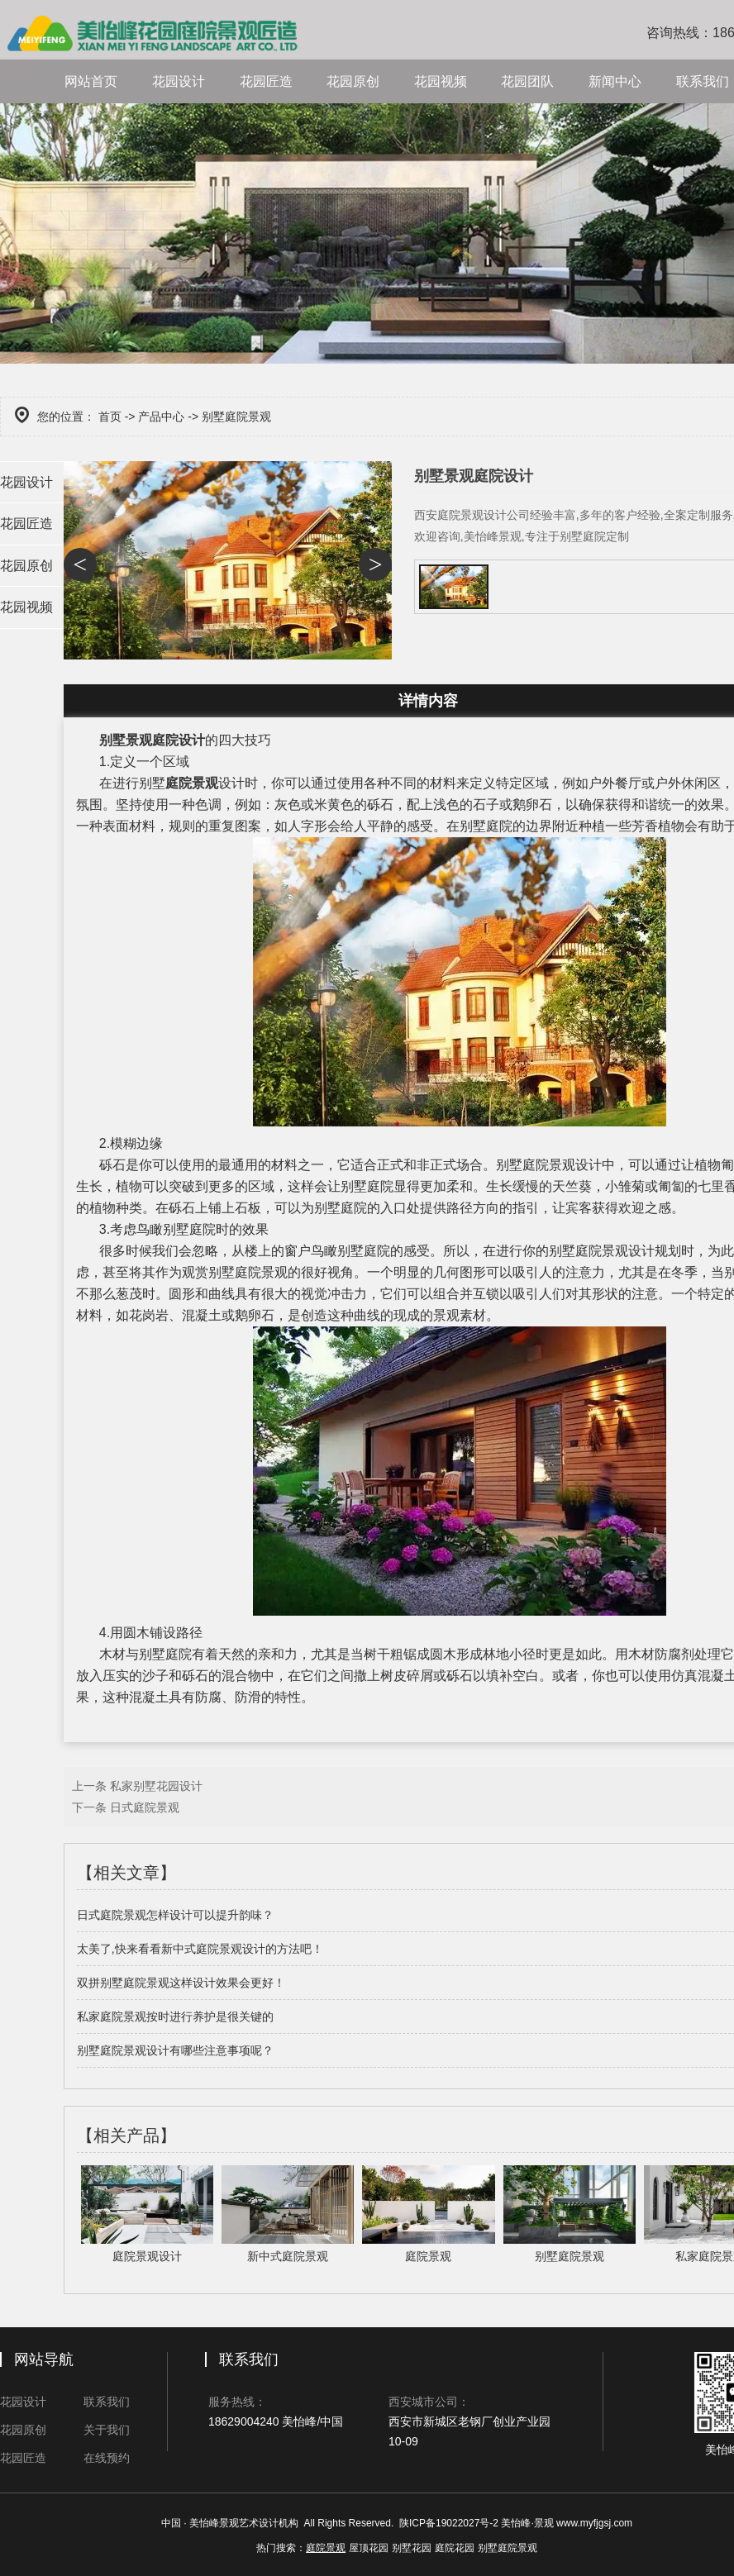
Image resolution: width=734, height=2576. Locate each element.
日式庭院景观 (144, 1807)
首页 (110, 416)
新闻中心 (615, 81)
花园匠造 (266, 81)
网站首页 (90, 81)
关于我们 (106, 2429)
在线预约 (106, 2457)
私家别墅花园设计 (156, 1786)
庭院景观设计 (615, 1251)
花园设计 (178, 81)
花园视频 (440, 81)
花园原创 (352, 81)
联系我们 (106, 2401)
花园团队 (527, 81)
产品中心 (161, 416)
